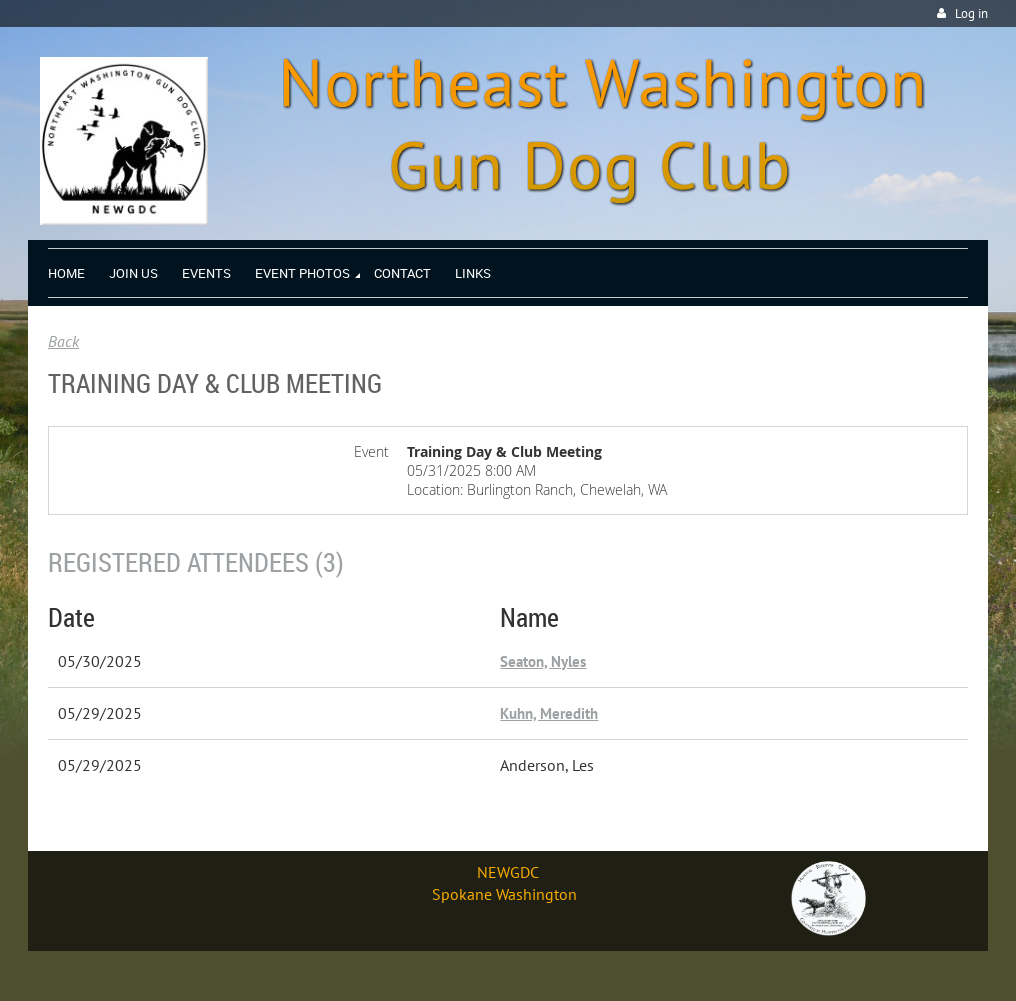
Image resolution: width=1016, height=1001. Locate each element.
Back (63, 341)
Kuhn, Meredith (549, 713)
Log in (971, 13)
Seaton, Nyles (543, 661)
